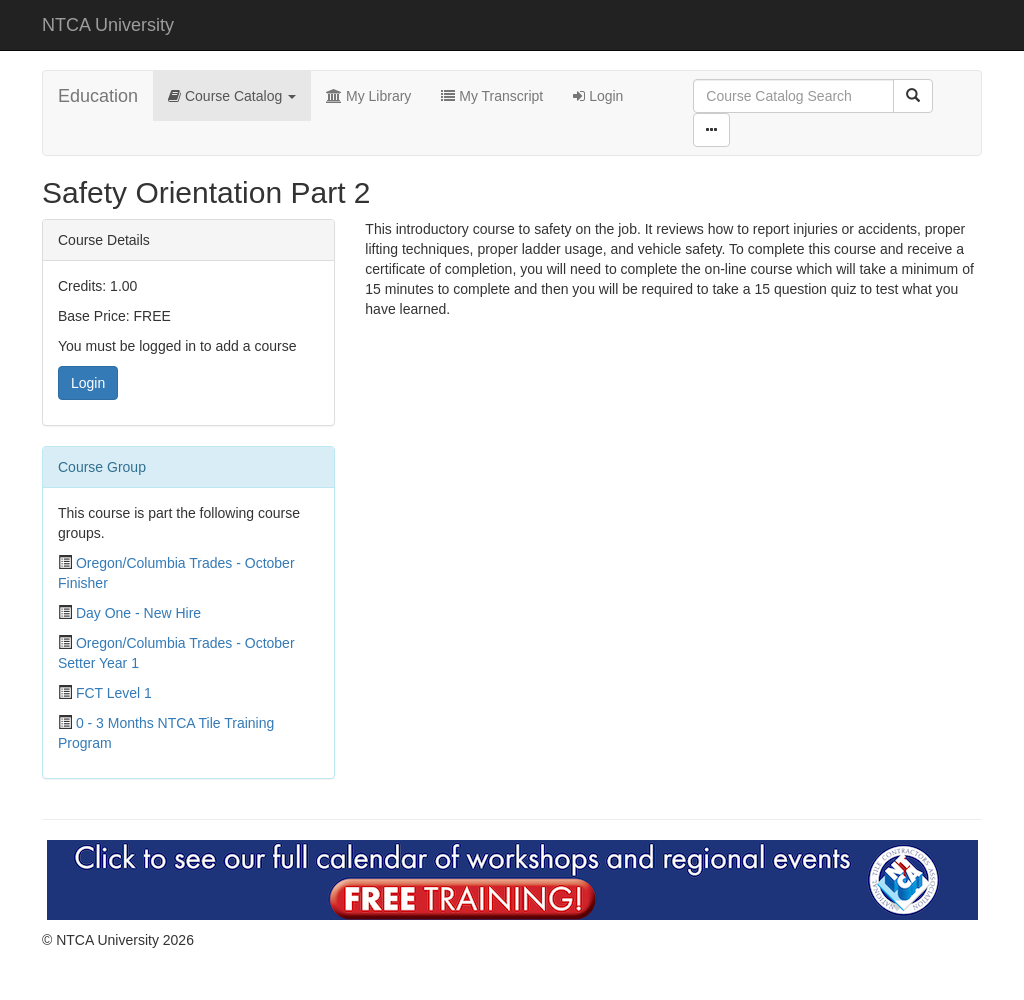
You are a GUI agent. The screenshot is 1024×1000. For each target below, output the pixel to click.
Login (598, 96)
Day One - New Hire (138, 613)
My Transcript (492, 96)
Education (98, 96)
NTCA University (108, 25)
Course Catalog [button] (232, 96)
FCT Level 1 (114, 693)
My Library (368, 96)
